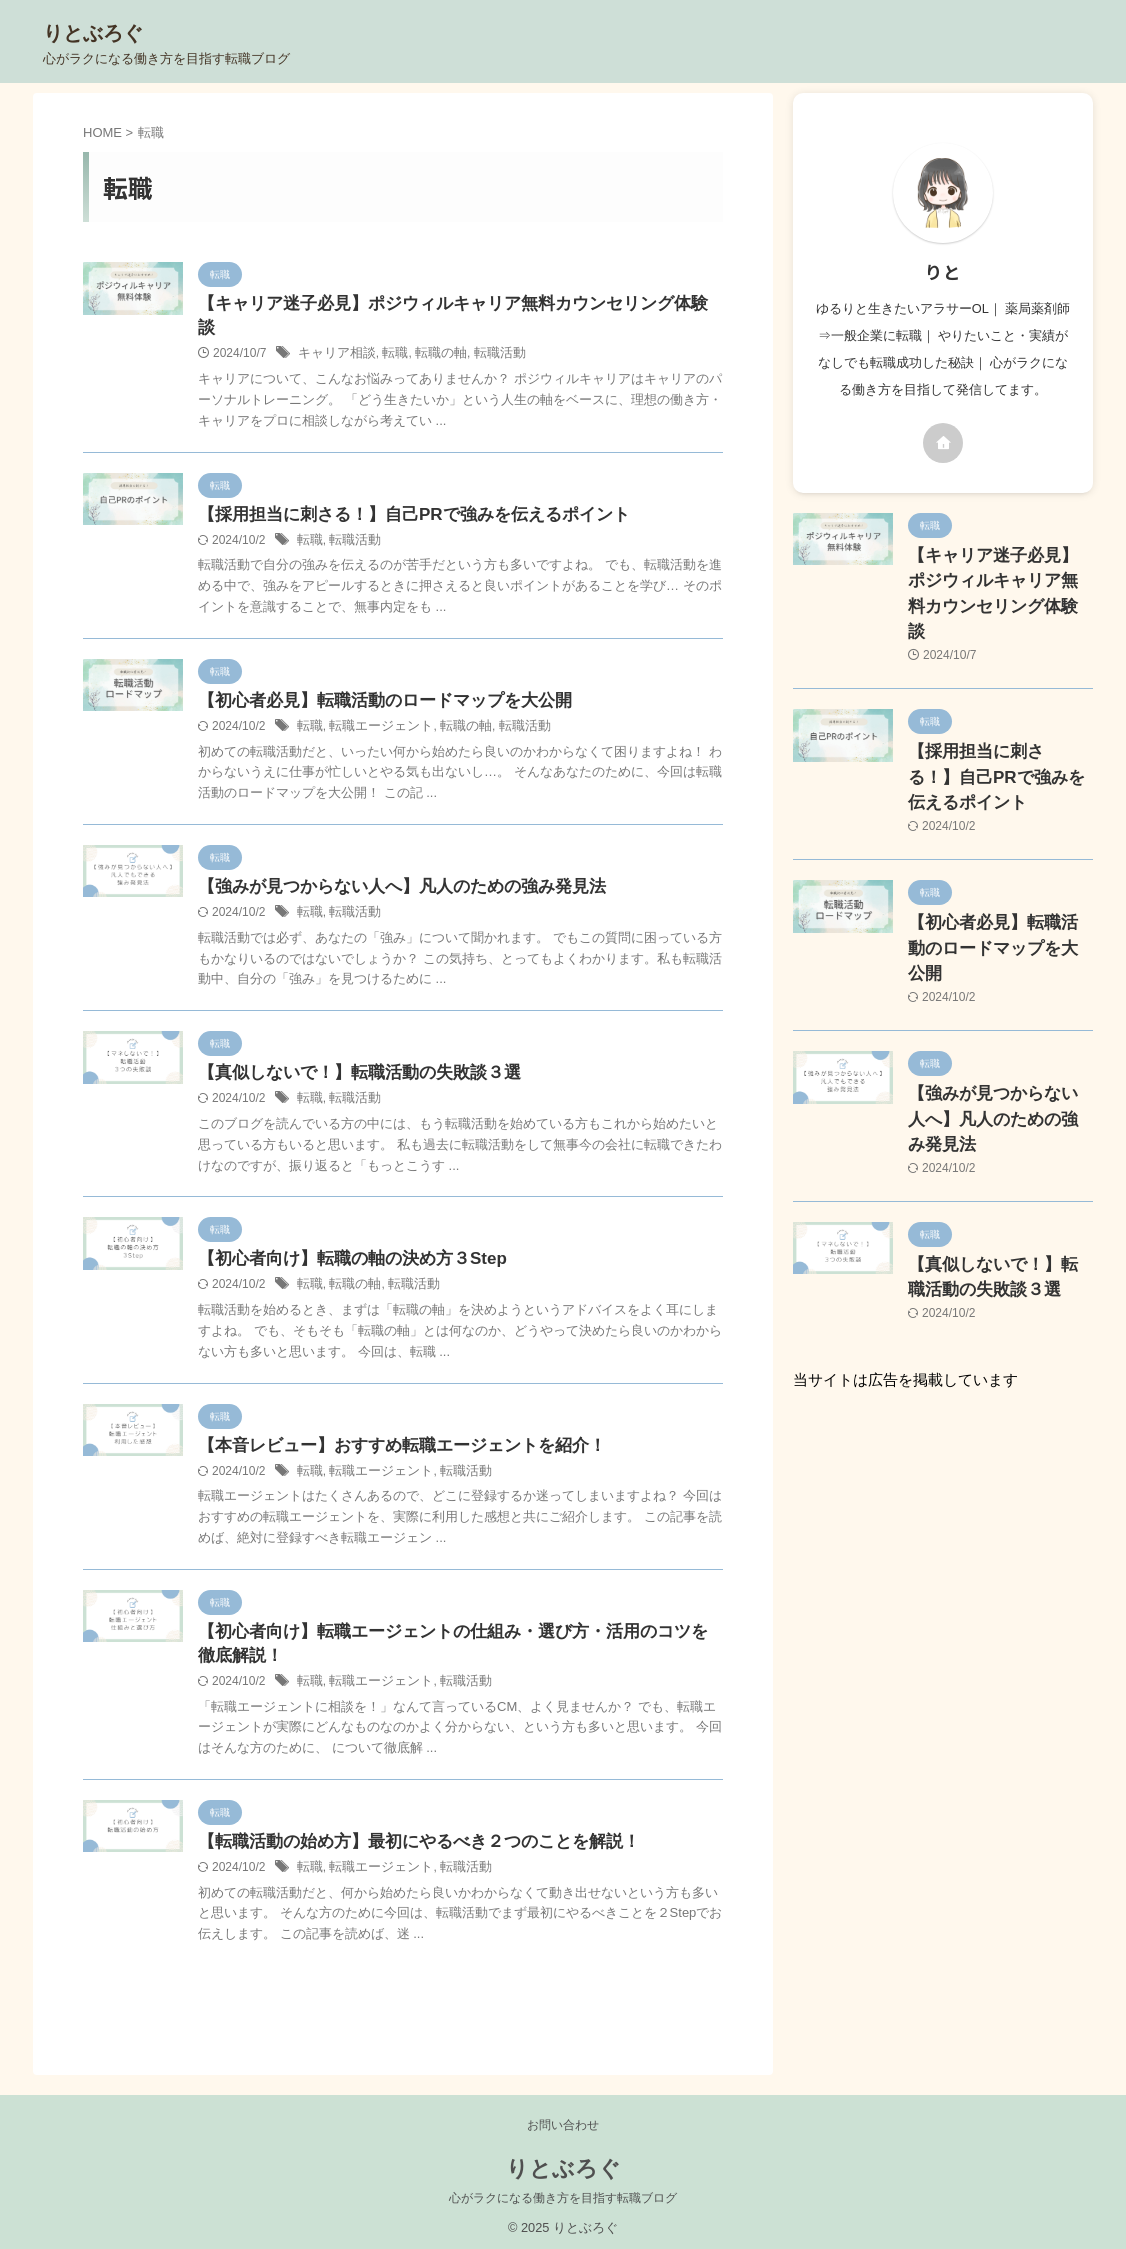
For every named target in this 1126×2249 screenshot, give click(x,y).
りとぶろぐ (93, 33)
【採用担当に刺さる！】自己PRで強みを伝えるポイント (401, 492)
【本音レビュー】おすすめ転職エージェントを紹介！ (390, 1431)
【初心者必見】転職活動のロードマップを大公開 (374, 680)
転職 (388, 331)
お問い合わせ (563, 2117)
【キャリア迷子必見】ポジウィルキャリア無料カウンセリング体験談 (446, 304)
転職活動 (486, 331)
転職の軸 (431, 331)
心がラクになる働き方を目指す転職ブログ (563, 2190)
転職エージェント (375, 707)
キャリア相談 (334, 331)
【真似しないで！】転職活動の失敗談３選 (350, 1056)
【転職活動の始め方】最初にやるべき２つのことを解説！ (406, 1833)
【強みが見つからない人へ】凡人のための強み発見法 (390, 868)
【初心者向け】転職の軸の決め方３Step (343, 1243)
